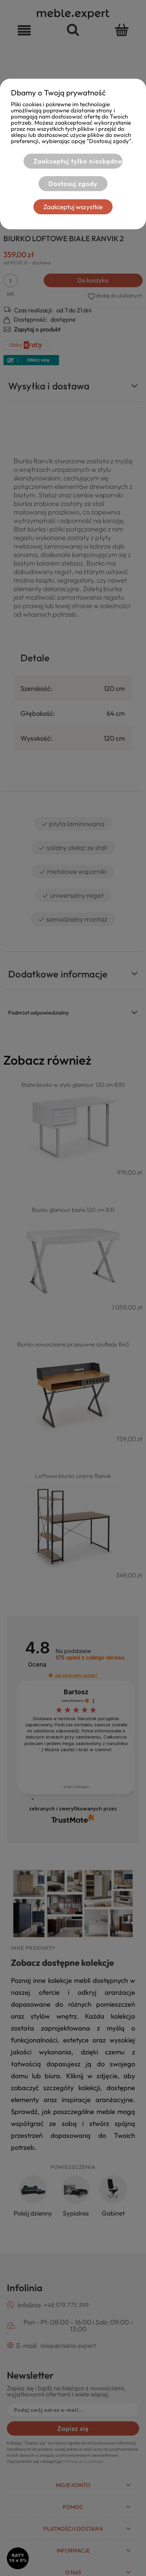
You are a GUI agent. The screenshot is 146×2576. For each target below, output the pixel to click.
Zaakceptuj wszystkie (73, 207)
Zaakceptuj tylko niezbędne (77, 161)
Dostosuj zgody (73, 184)
